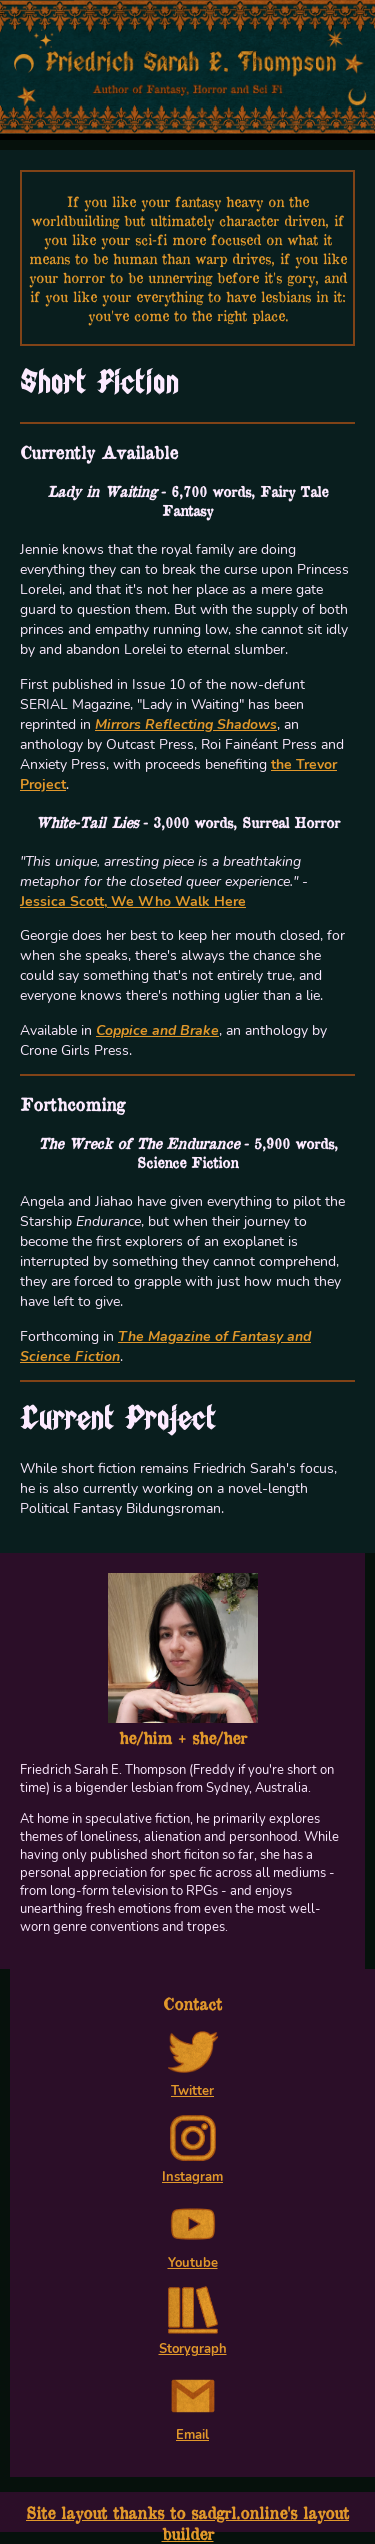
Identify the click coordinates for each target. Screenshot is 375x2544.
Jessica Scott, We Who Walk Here (133, 901)
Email (193, 2426)
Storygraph (193, 2340)
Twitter (193, 2082)
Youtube (193, 2254)
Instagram (192, 2168)
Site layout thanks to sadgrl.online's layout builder (187, 2522)
